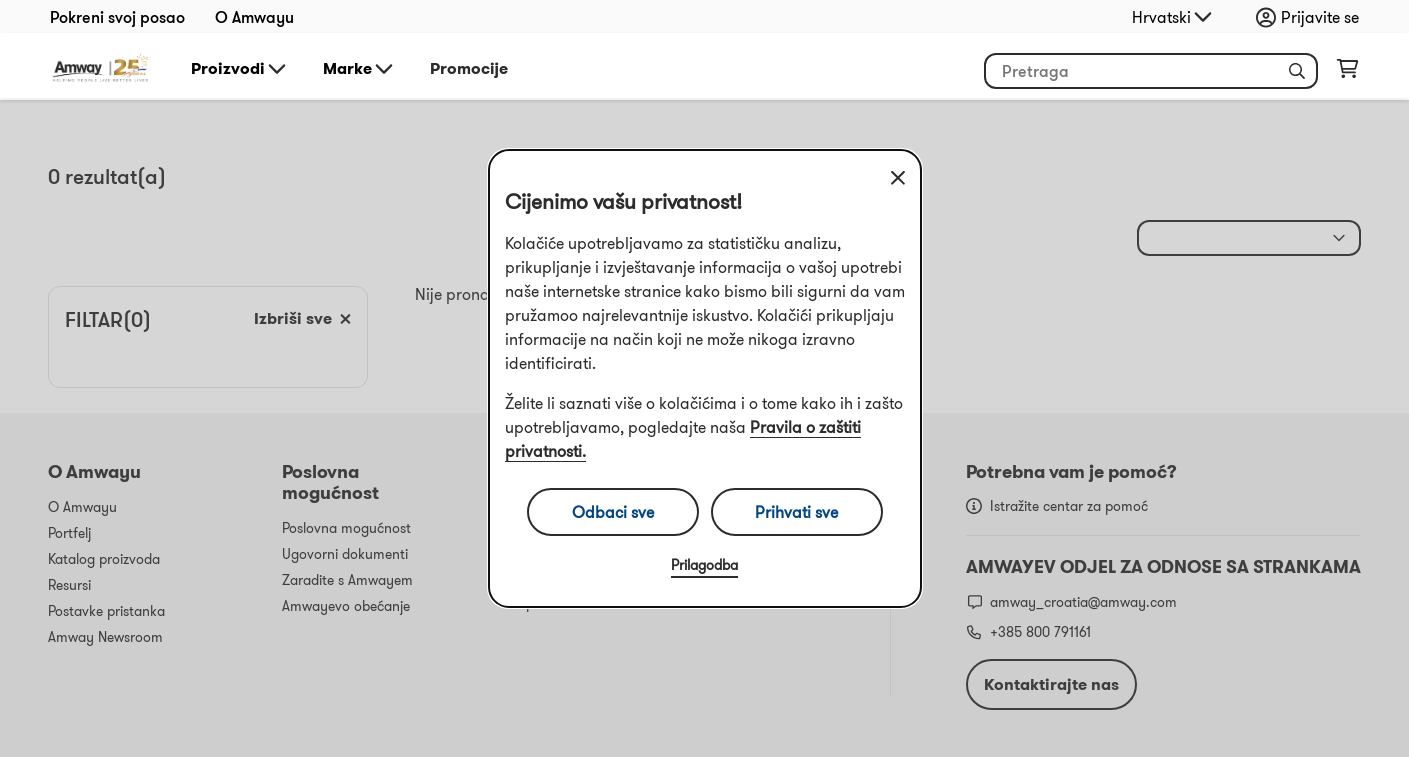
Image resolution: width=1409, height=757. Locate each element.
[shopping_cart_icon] (1347, 73)
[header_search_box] (1151, 71)
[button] (1297, 71)
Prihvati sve (796, 512)
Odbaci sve (613, 512)
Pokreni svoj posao (117, 17)
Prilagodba (704, 565)
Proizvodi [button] (240, 69)
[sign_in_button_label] (1312, 17)
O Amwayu (254, 17)
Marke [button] (359, 69)
